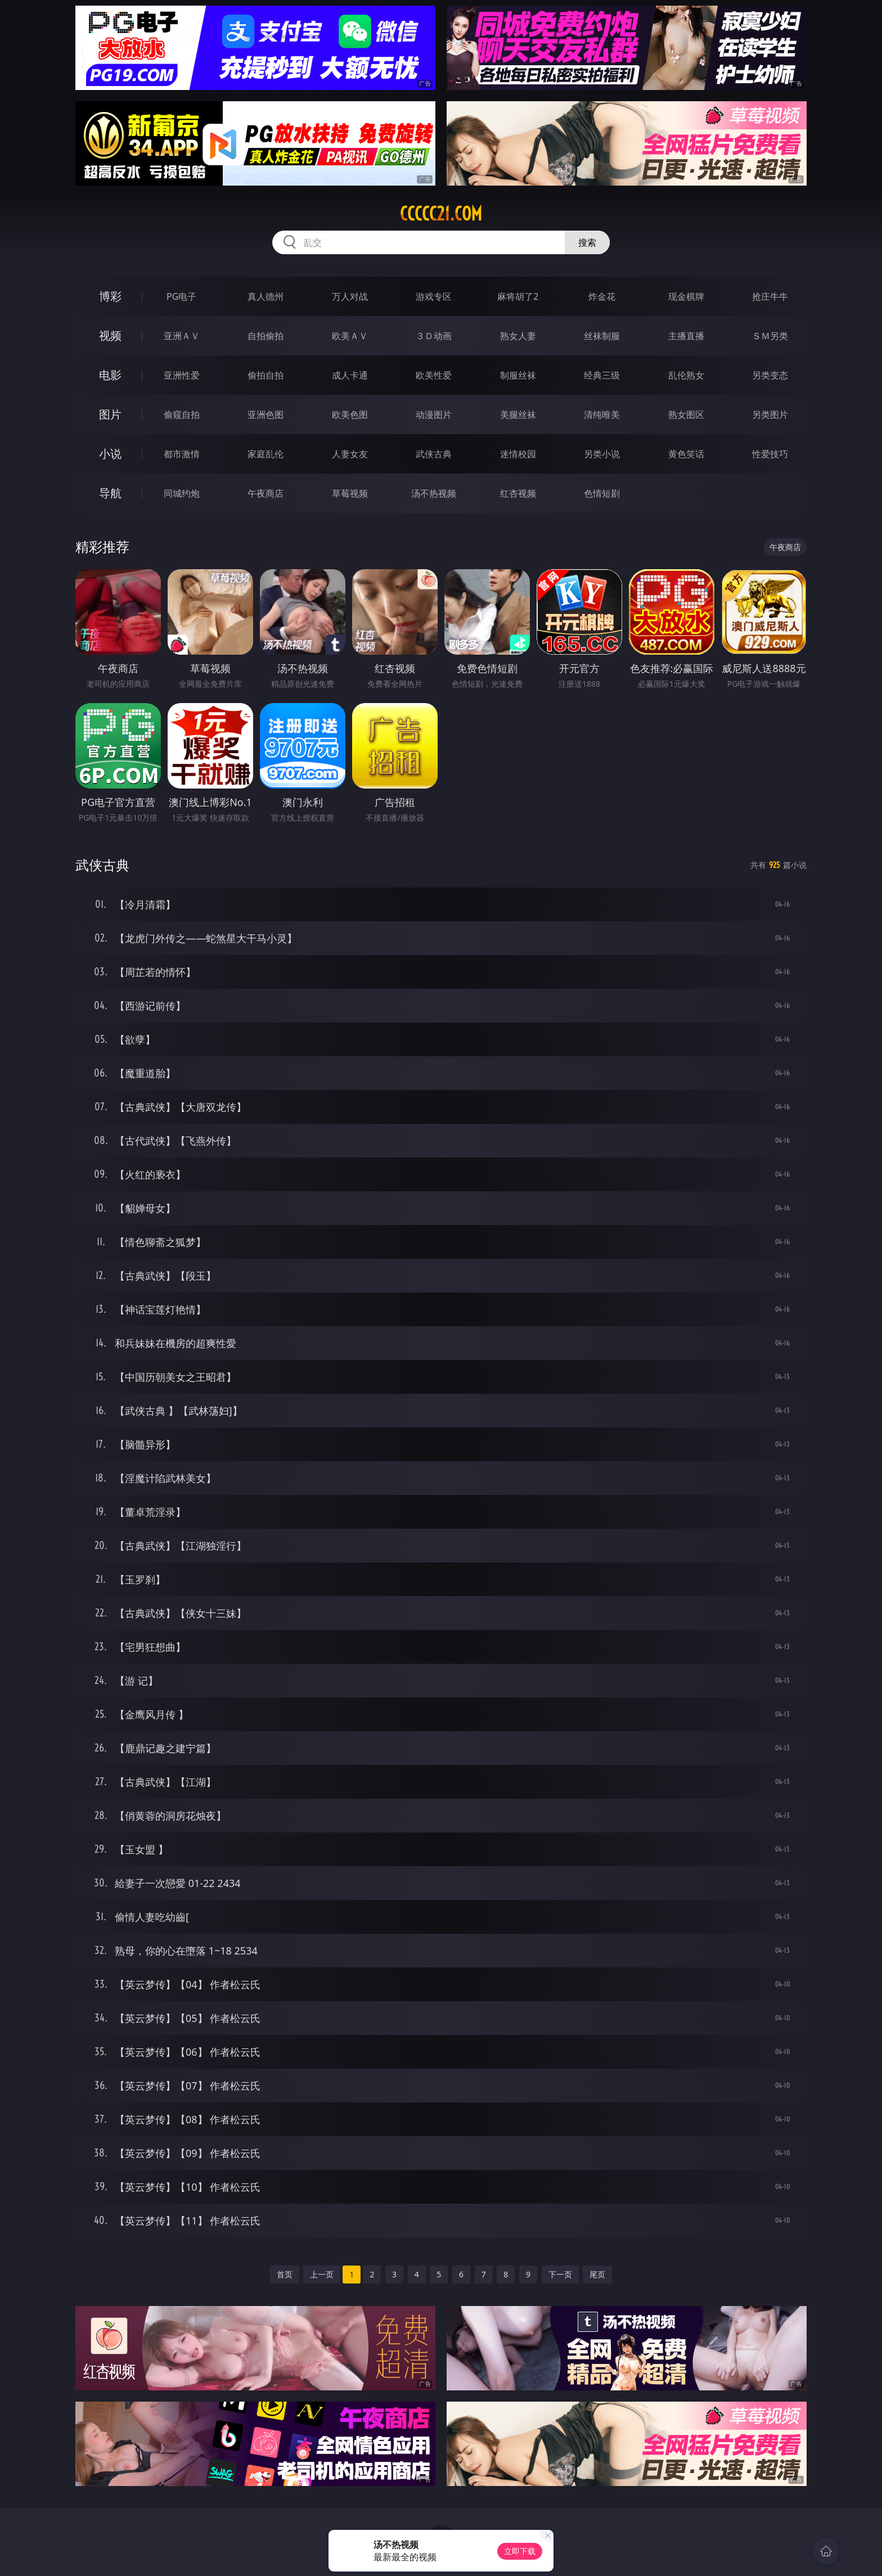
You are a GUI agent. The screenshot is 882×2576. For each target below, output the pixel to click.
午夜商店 (266, 493)
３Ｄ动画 (434, 336)
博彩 (110, 296)
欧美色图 (350, 414)
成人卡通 (350, 375)
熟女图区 (686, 414)
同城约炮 (182, 493)
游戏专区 (434, 296)
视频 (110, 335)
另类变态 (770, 375)
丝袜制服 (602, 336)
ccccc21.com (441, 213)
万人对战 (350, 296)
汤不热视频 (433, 493)
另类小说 (602, 454)
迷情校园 (518, 454)
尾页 (597, 2274)
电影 (110, 374)
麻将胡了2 (517, 296)
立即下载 (520, 2551)
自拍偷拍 (266, 336)
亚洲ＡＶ (182, 336)
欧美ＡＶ (350, 336)
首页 (284, 2274)
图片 (110, 414)
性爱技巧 (770, 454)
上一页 (322, 2274)
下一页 (560, 2274)
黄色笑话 (686, 454)
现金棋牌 (686, 296)
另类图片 (770, 414)
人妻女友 (350, 454)
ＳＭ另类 (770, 336)
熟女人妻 (518, 336)
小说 (110, 453)
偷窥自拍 (182, 414)
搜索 (587, 242)
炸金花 (601, 296)
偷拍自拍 (266, 375)
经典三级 (602, 375)
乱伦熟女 (686, 375)
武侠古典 (434, 454)
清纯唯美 (602, 414)
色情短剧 (602, 493)
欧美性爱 (434, 375)
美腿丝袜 (518, 414)
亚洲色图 (266, 414)
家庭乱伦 (266, 454)
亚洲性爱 (182, 375)
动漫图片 (434, 414)
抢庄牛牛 (770, 296)
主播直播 (686, 336)
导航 (110, 493)
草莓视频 (350, 493)
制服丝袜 (518, 375)
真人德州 (266, 296)
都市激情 (182, 454)
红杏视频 (518, 493)
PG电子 (181, 296)
